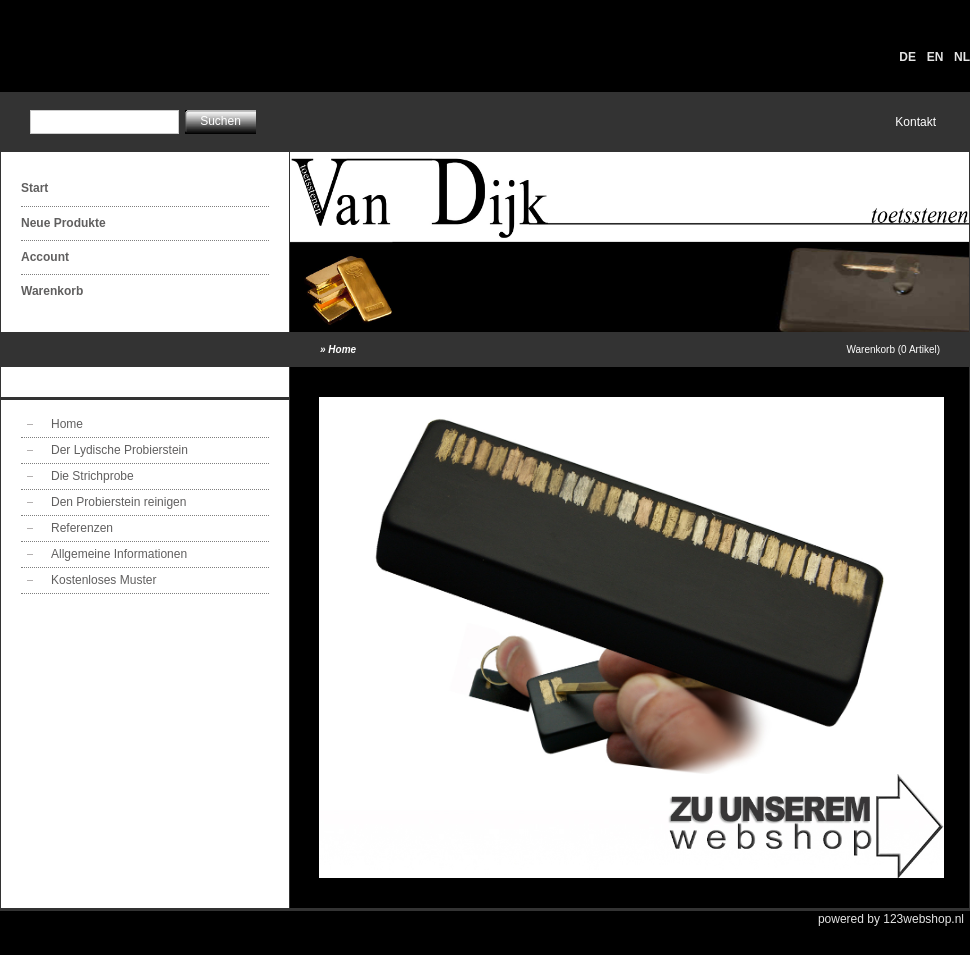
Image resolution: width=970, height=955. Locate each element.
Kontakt (915, 122)
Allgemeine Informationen (119, 554)
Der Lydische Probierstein (119, 450)
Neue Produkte (63, 223)
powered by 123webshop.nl (891, 919)
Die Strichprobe (92, 476)
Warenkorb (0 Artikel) (893, 349)
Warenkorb (52, 291)
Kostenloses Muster (103, 580)
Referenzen (82, 528)
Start (34, 188)
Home (342, 349)
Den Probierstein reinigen (118, 502)
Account (45, 257)
